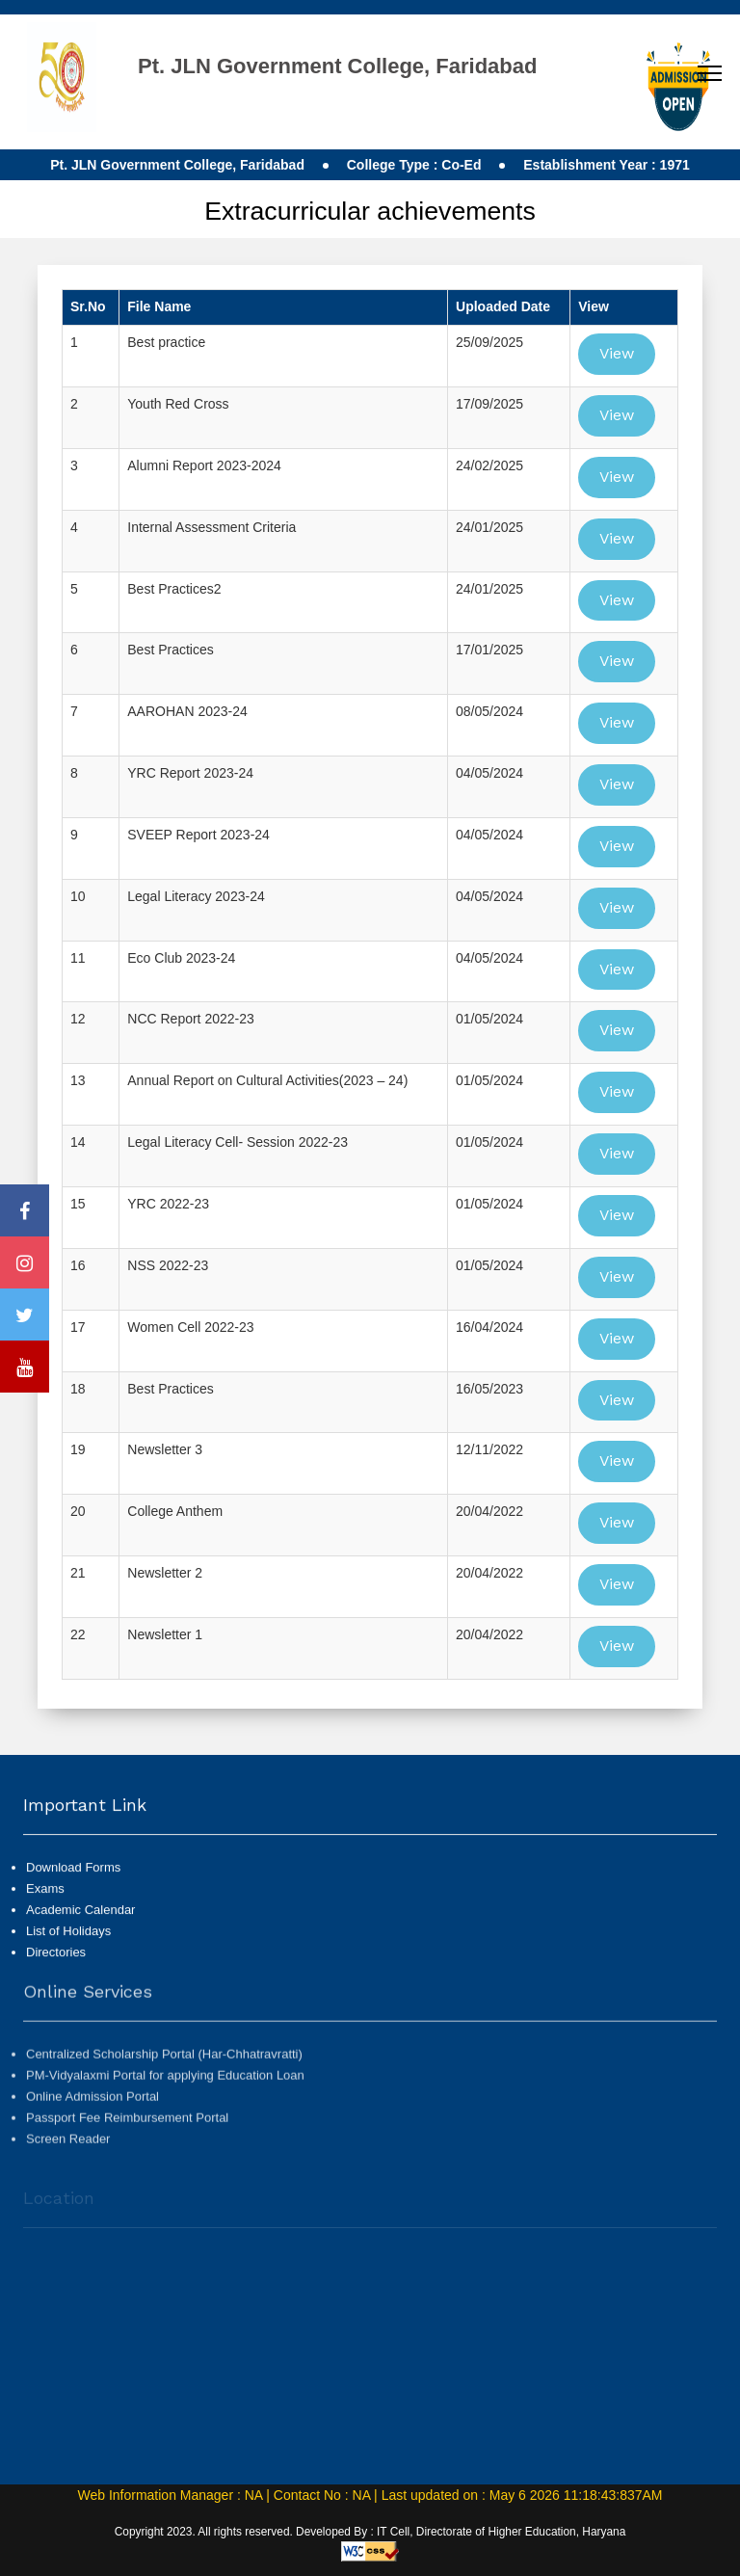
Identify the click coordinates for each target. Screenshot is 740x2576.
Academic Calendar (80, 1927)
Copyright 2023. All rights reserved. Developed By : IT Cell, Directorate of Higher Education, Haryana (370, 2531)
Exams (45, 1906)
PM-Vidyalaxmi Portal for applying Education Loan (165, 2115)
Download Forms (73, 1884)
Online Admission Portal (92, 2137)
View (616, 353)
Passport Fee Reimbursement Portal (127, 2158)
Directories (56, 1970)
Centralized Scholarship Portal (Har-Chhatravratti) (164, 2093)
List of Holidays (68, 1948)
